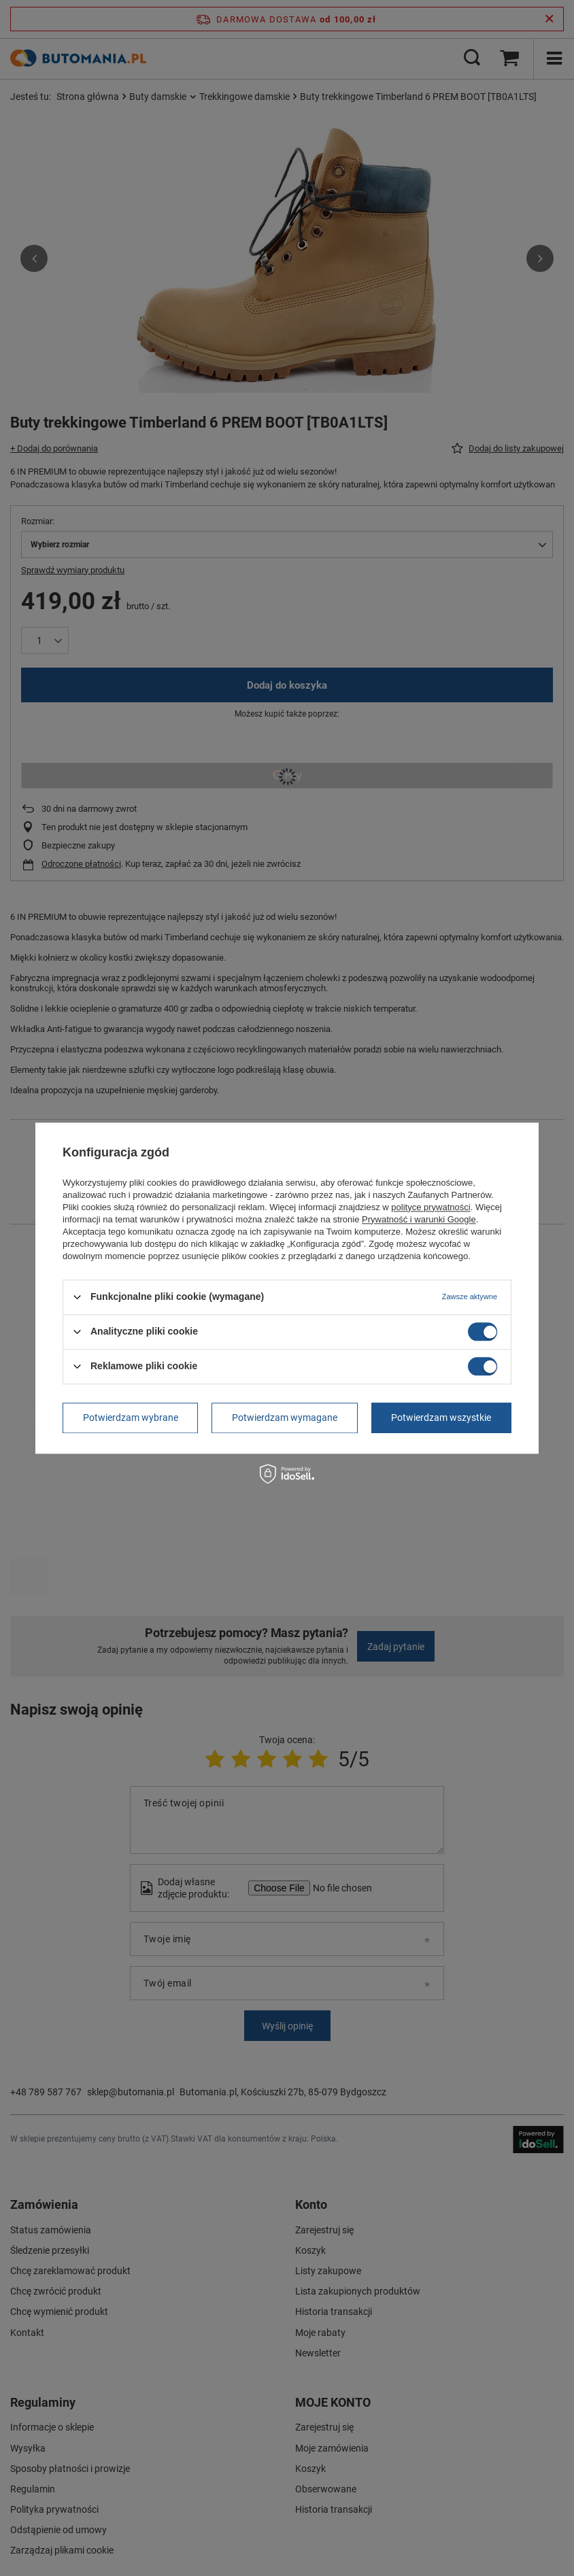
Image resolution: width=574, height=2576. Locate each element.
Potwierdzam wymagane (284, 1417)
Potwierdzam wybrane (130, 1417)
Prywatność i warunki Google (419, 1219)
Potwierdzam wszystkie (441, 1417)
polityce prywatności (430, 1207)
